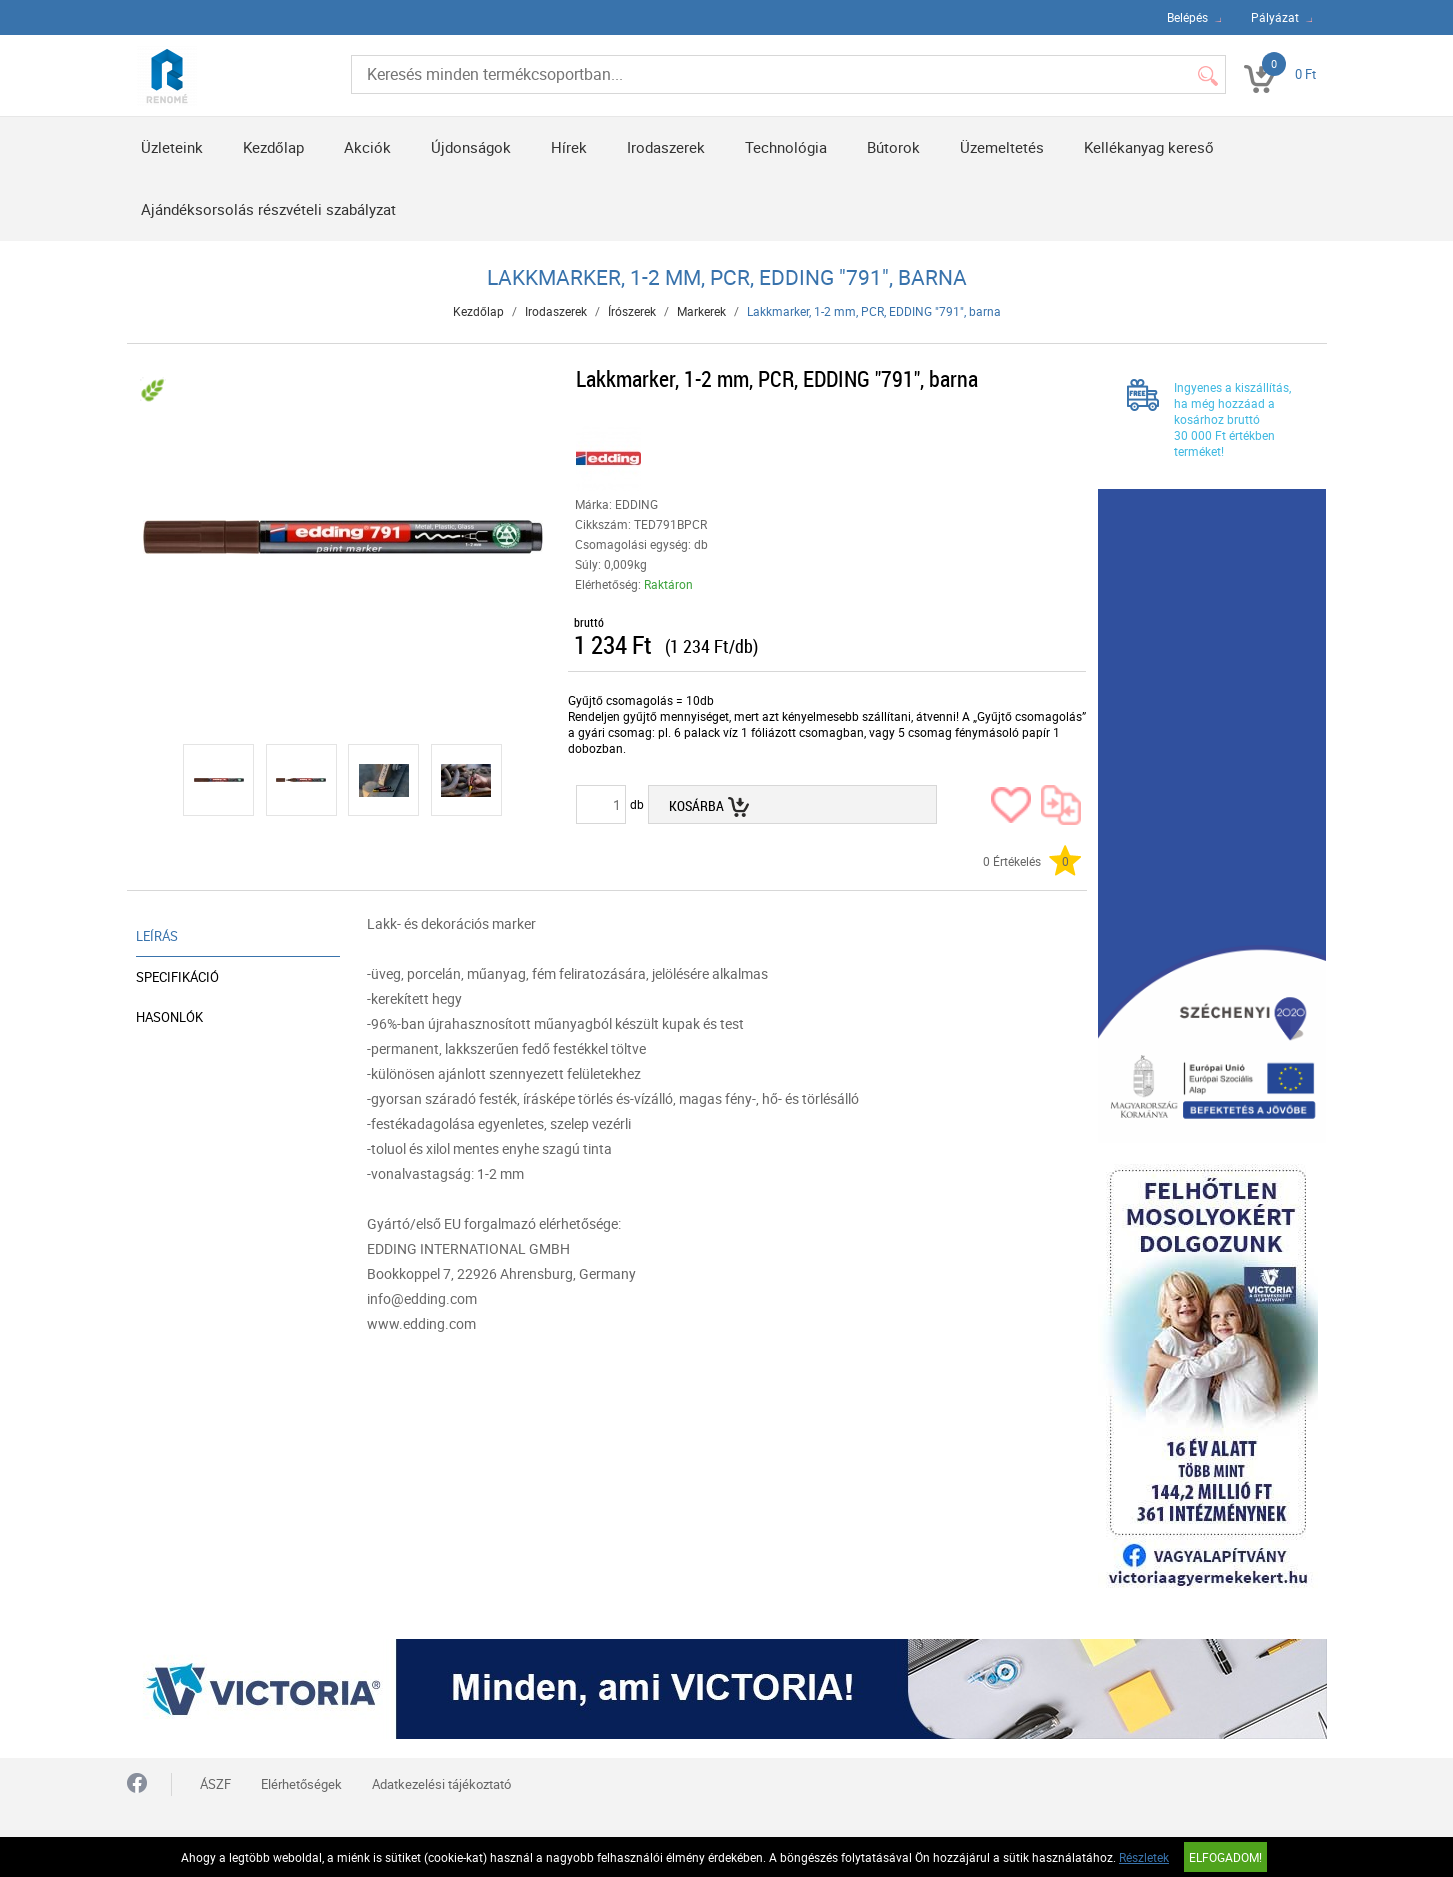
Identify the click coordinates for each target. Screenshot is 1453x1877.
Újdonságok (471, 147)
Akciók (367, 147)
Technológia (786, 147)
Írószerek (632, 311)
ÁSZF (215, 1784)
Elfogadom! (1225, 1857)
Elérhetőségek (301, 1784)
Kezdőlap (273, 147)
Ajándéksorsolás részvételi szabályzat (268, 209)
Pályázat (1275, 17)
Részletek (1144, 1857)
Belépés (1187, 17)
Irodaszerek (666, 147)
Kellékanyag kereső (1149, 147)
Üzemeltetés (1002, 147)
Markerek (701, 311)
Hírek (569, 147)
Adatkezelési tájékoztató (441, 1784)
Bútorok (893, 147)
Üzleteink (172, 147)
